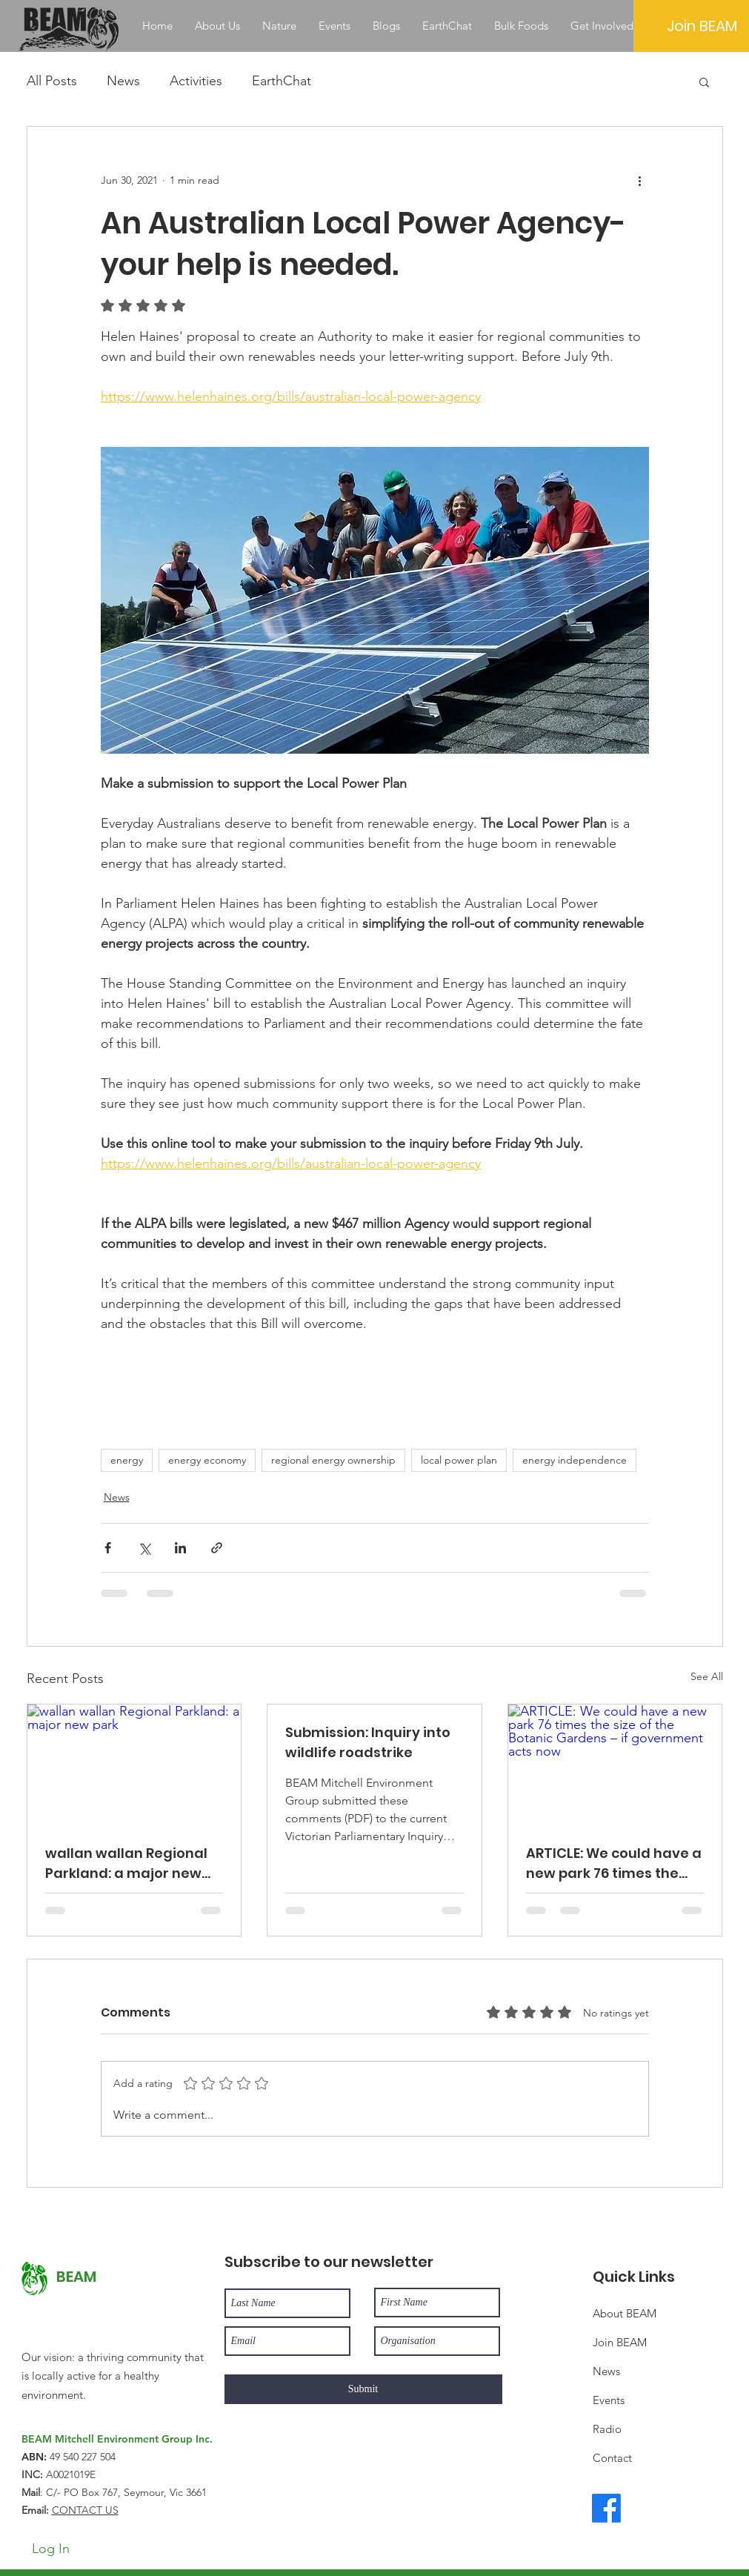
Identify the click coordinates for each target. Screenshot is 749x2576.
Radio (607, 2429)
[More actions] (640, 180)
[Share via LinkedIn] (180, 1548)
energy (126, 1460)
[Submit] (363, 2389)
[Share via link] (217, 1548)
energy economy (207, 1460)
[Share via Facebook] (108, 1548)
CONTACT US (85, 2510)
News (123, 81)
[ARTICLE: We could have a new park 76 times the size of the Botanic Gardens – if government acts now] (615, 1764)
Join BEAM (620, 2342)
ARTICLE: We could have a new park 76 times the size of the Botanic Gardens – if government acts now (614, 1863)
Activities (196, 81)
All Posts (52, 81)
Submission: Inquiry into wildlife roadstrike (367, 1742)
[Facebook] (606, 2508)
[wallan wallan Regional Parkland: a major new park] (134, 1764)
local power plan (459, 1460)
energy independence (574, 1460)
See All (706, 1676)
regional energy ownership (333, 1460)
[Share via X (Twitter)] (144, 1548)
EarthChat (281, 81)
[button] (704, 81)
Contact (612, 2458)
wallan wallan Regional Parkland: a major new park (126, 1863)
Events (609, 2400)
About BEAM (624, 2313)
